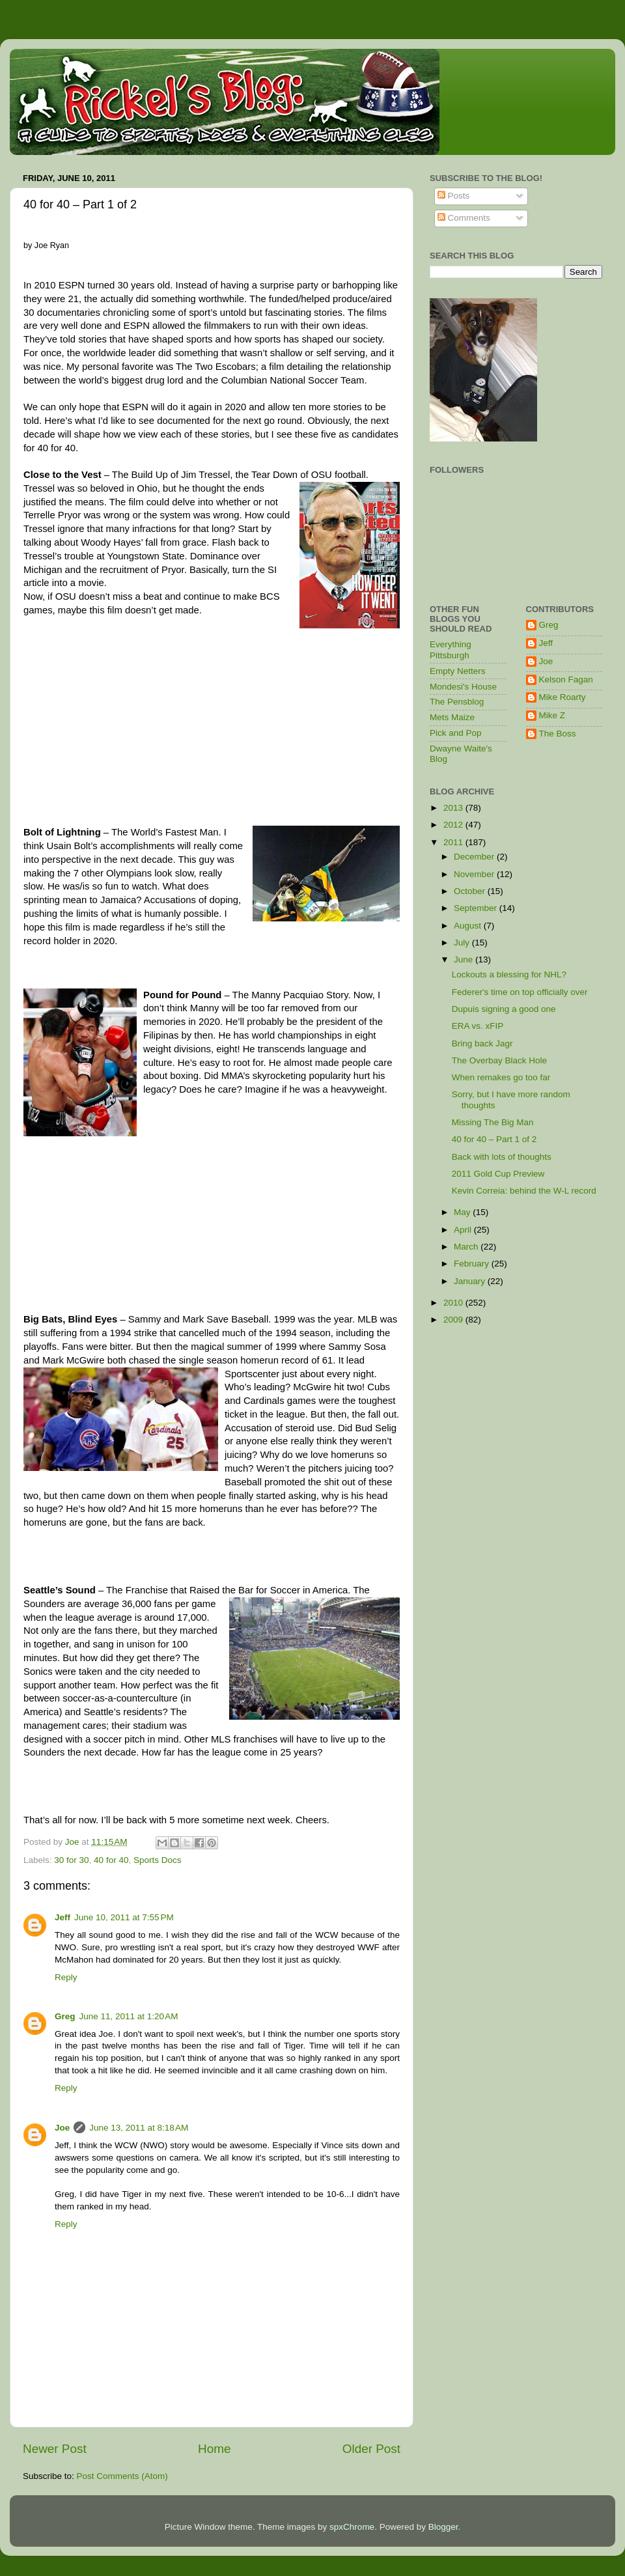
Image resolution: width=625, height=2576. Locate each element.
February (473, 1263)
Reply (66, 1977)
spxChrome (351, 2527)
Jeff (62, 1917)
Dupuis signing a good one (504, 1009)
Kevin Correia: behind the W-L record (524, 1191)
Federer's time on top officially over (520, 992)
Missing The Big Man (493, 1122)
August (469, 926)
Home (214, 2449)
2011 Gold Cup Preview (498, 1174)
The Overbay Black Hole (499, 1060)
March (467, 1247)
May (463, 1212)
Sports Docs (157, 1860)
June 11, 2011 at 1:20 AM (128, 2016)
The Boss (557, 733)
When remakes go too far (501, 1077)
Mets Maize (452, 717)
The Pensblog (457, 702)
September (476, 908)
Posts (454, 196)
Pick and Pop (456, 733)
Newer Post (55, 2449)
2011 (454, 842)
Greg (65, 2016)
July (463, 942)
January (471, 1281)
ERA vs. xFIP (478, 1026)
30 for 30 (71, 1860)
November (475, 874)
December (475, 856)
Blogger (443, 2527)
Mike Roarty (562, 697)
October (471, 891)
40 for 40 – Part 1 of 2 (494, 1139)
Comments (464, 218)
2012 (454, 825)
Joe (62, 2128)
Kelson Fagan (566, 679)
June (464, 959)
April (464, 1230)
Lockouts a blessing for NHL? (509, 974)
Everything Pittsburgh (450, 649)
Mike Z (552, 715)
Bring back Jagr (482, 1043)
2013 (454, 808)
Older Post (371, 2449)
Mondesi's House (463, 687)
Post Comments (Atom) (122, 2476)
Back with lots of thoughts (501, 1157)
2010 (454, 1303)
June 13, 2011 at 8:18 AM (138, 2128)
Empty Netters (458, 671)
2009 (454, 1319)
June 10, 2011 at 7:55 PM (124, 1917)
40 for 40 (111, 1860)
